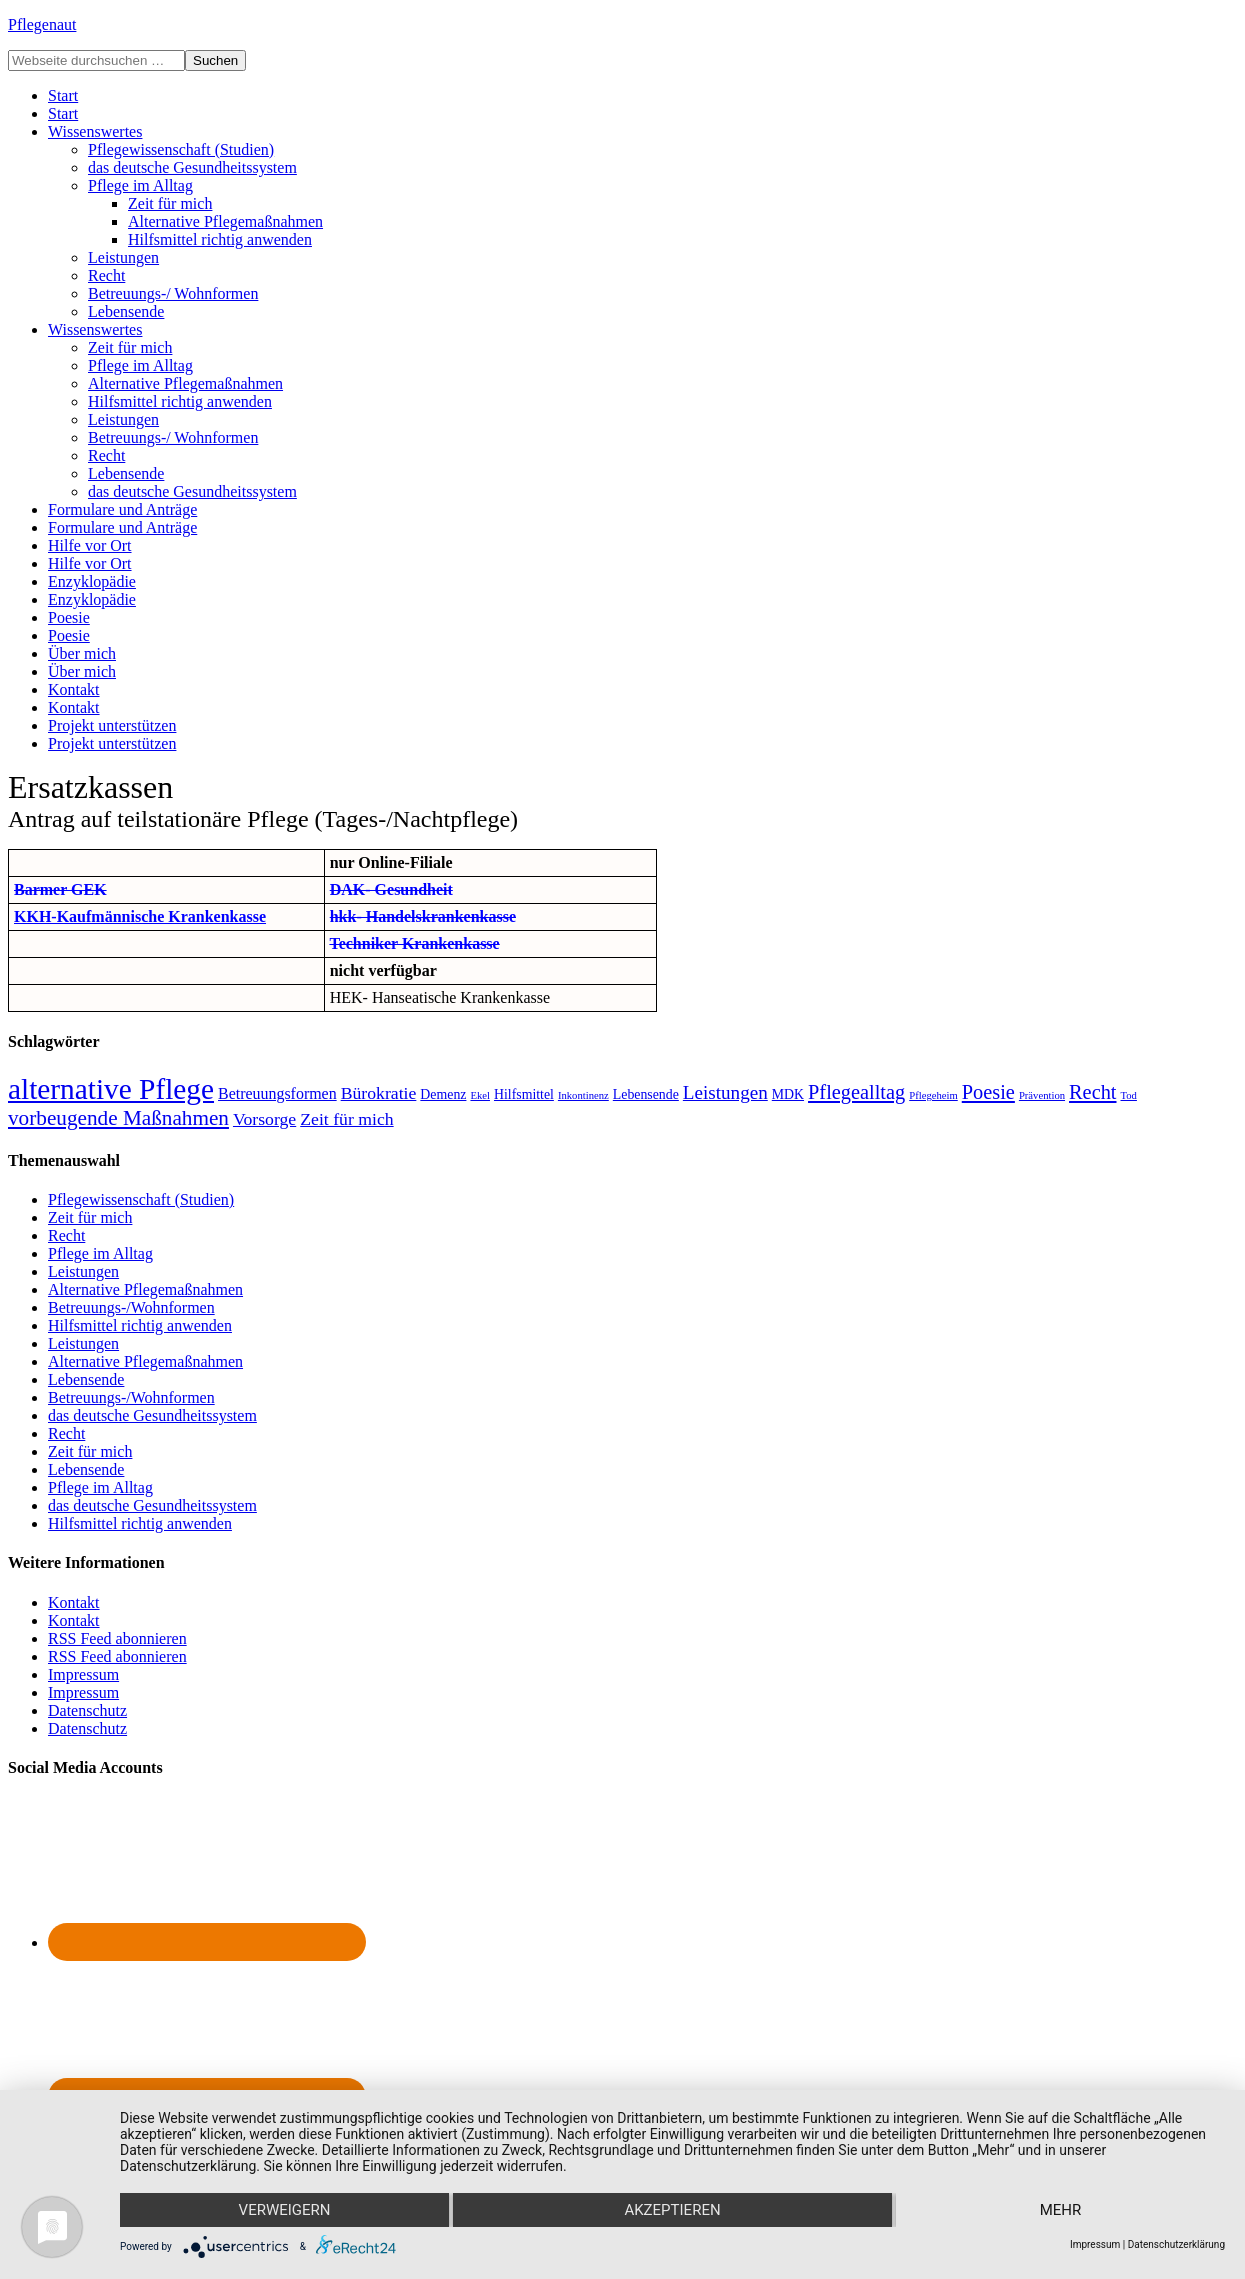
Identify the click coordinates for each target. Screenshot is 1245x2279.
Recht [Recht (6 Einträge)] (1092, 1092)
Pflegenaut (42, 24)
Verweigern (285, 2210)
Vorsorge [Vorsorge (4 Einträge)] (264, 1119)
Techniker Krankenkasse (414, 943)
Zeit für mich (90, 1217)
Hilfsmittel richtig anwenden (140, 1325)
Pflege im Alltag (100, 1253)
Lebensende (86, 1379)
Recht (66, 1235)
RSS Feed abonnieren (117, 1638)
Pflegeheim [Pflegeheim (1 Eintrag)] (933, 1095)
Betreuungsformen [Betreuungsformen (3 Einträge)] (277, 1093)
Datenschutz (87, 1710)
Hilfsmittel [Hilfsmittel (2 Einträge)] (524, 1094)
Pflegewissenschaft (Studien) (141, 1199)
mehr (1061, 2210)
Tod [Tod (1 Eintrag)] (1129, 1095)
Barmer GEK (60, 889)
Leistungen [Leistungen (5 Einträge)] (725, 1092)
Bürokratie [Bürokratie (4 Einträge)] (379, 1093)
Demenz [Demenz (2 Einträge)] (443, 1094)
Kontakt (74, 1602)
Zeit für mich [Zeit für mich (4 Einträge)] (346, 1119)
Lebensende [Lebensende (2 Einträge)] (646, 1094)
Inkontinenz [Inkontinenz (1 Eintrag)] (583, 1095)
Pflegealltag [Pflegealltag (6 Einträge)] (856, 1092)
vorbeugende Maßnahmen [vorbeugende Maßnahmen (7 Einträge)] (118, 1118)
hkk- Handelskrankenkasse (423, 916)
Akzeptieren (672, 2210)
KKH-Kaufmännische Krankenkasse (140, 916)
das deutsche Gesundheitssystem (152, 1415)
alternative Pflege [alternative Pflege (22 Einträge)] (111, 1089)
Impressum (83, 1674)
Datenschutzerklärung (1176, 2244)
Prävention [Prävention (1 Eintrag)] (1042, 1095)
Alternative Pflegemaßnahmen (145, 1289)
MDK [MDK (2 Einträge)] (788, 1094)
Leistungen (83, 1271)
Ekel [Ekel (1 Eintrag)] (480, 1095)
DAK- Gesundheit (391, 889)
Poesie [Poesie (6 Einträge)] (988, 1092)
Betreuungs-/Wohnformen (131, 1307)
